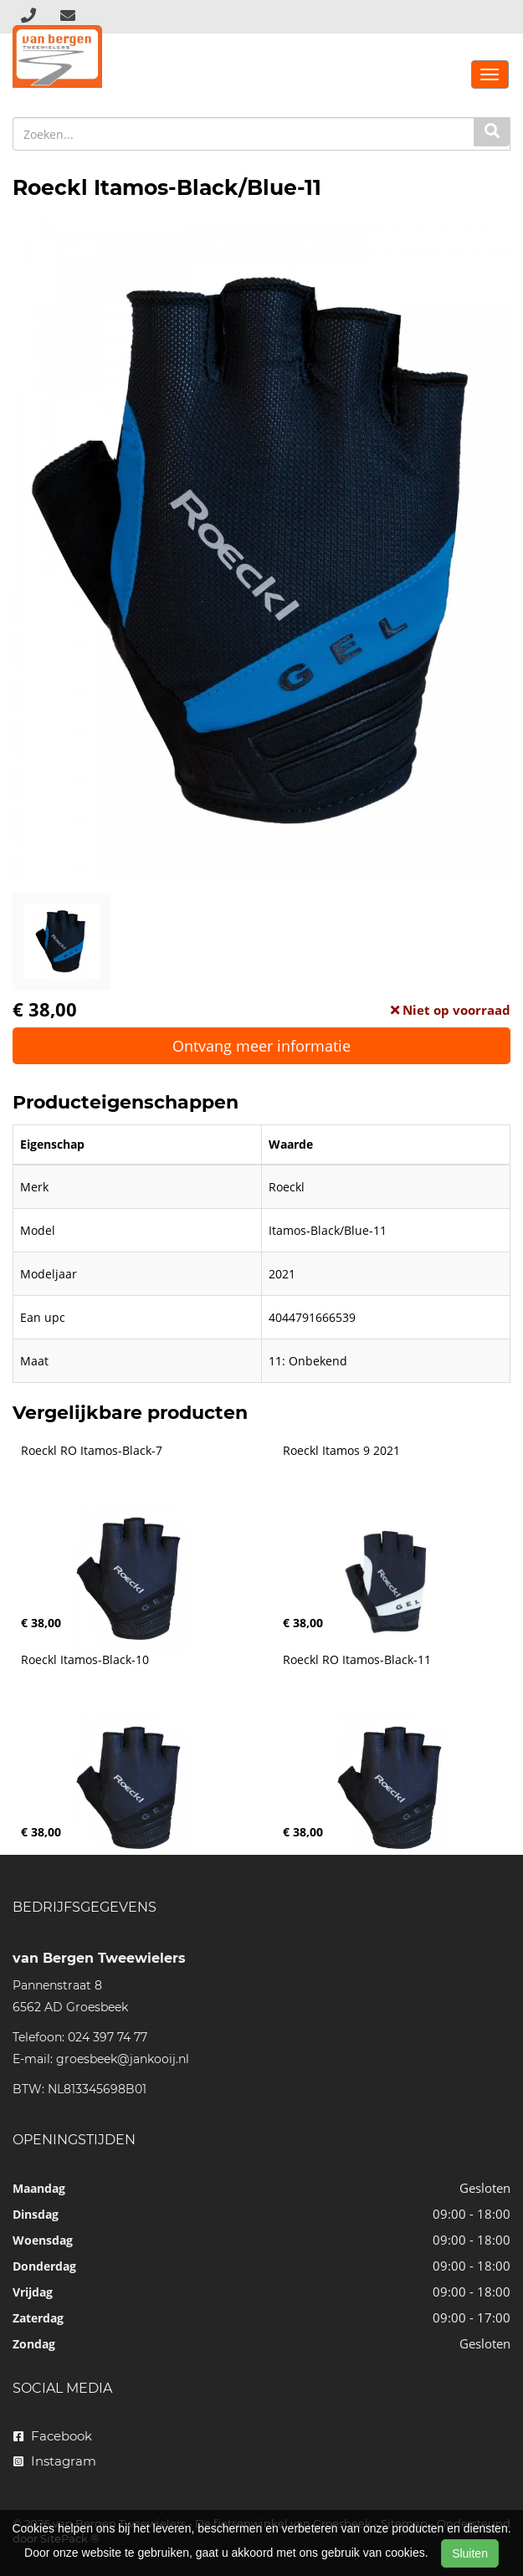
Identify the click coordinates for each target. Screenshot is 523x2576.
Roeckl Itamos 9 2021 (341, 1450)
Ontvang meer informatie (261, 1046)
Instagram (54, 2461)
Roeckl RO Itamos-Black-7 (91, 1450)
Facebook (52, 2436)
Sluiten (470, 2553)
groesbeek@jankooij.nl (122, 2058)
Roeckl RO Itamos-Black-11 (357, 1659)
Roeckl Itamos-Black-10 (85, 1659)
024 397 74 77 (107, 2037)
